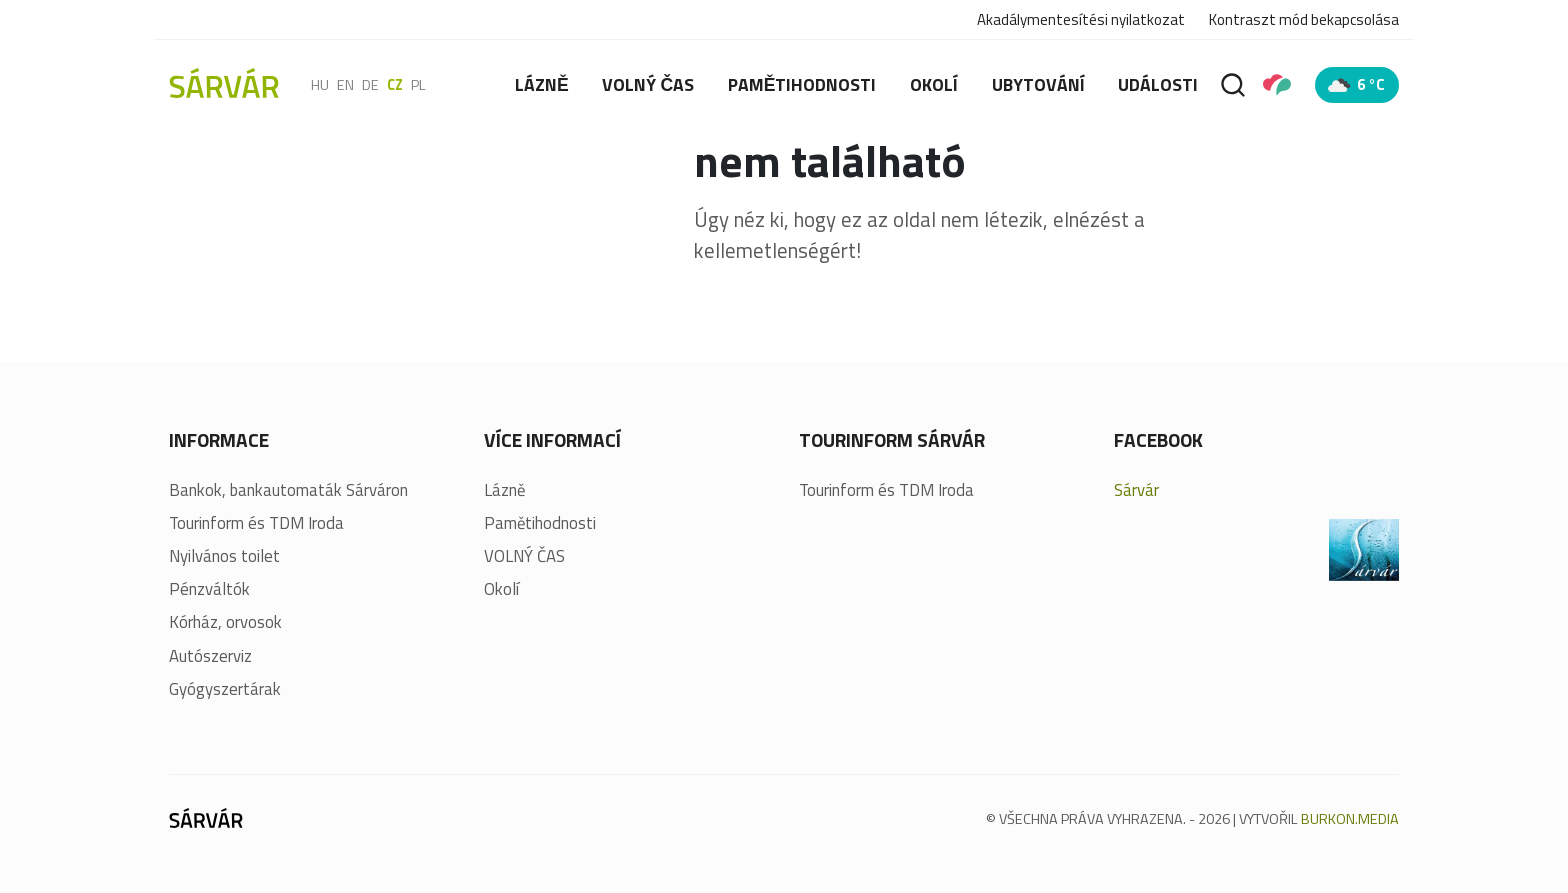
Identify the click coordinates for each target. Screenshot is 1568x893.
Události (1158, 84)
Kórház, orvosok (225, 622)
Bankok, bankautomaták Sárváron (288, 490)
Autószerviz (210, 656)
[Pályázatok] (1277, 85)
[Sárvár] (224, 83)
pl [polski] (418, 85)
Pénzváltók (209, 589)
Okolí (934, 84)
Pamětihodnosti (802, 84)
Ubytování (1038, 84)
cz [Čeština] (395, 85)
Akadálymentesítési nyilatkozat (1081, 19)
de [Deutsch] (370, 85)
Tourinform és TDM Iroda (256, 523)
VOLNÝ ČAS (648, 84)
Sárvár (1136, 490)
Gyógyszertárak (225, 689)
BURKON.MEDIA (1350, 819)
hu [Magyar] (320, 85)
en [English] (345, 85)
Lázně (542, 84)
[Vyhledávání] (1233, 85)
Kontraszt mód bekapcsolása (1304, 20)
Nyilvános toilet (224, 556)
